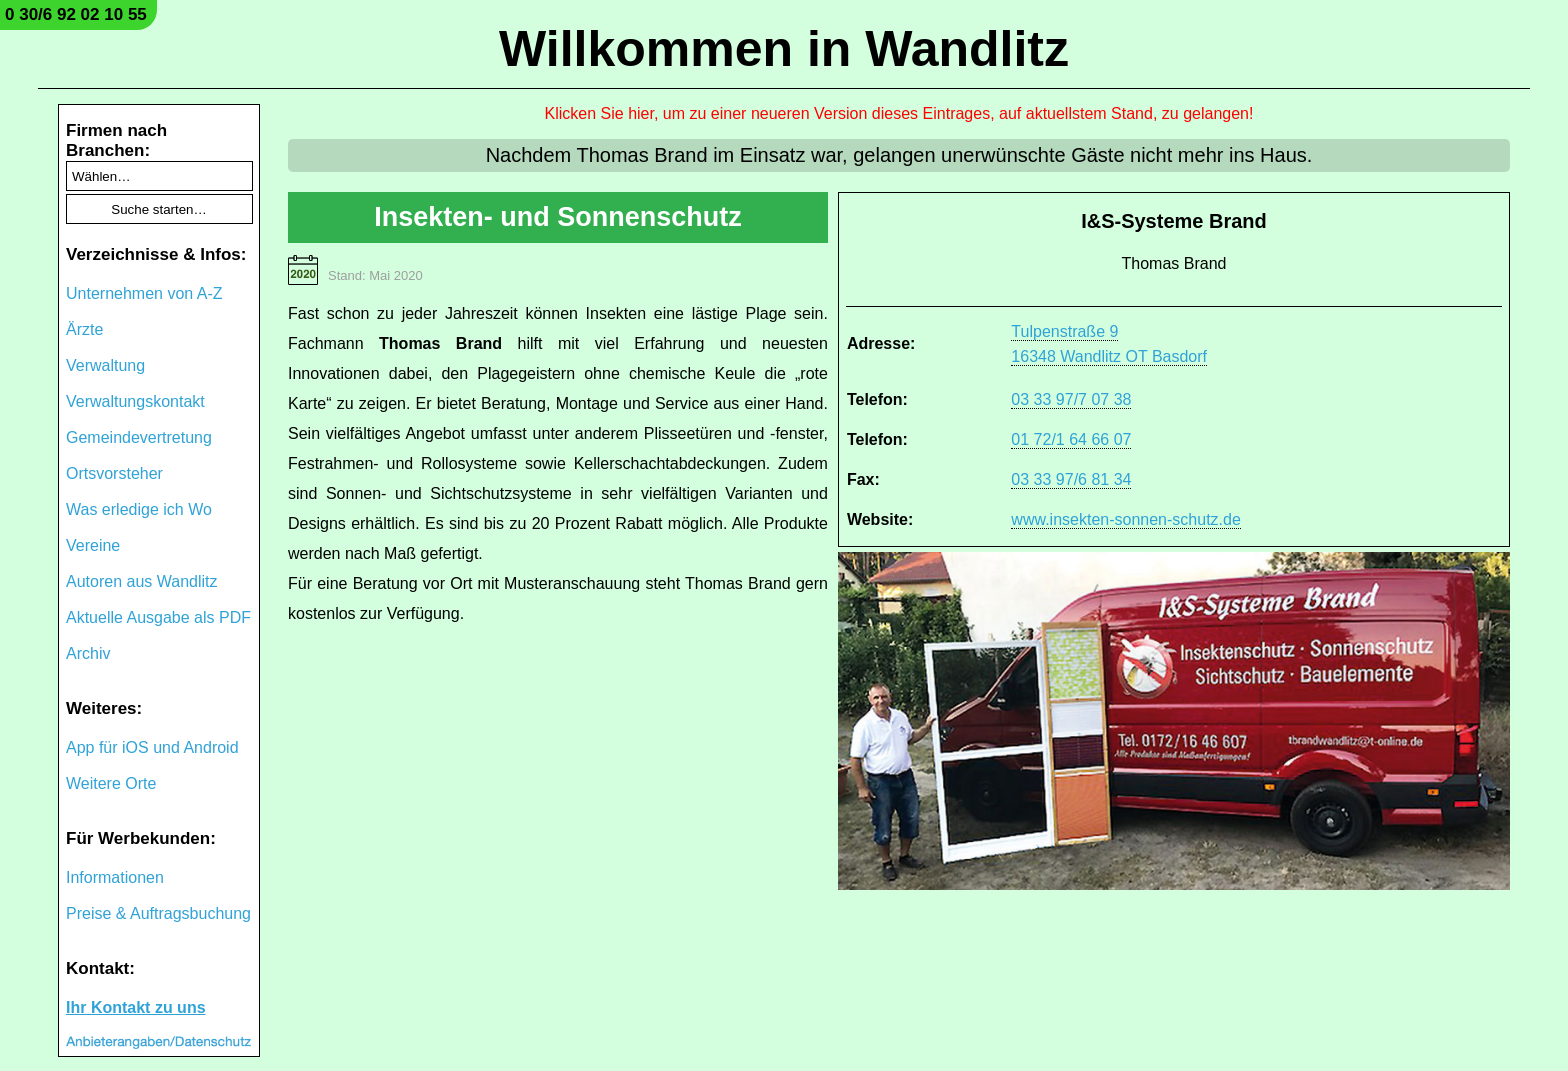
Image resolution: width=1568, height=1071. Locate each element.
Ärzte (84, 329)
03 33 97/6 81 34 (1071, 479)
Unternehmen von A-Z (144, 293)
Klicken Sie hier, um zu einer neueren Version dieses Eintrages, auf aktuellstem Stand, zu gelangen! (899, 113)
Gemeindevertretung (139, 437)
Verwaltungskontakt (135, 401)
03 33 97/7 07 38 (1071, 399)
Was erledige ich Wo (139, 509)
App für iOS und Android (152, 747)
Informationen (115, 877)
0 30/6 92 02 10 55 (76, 14)
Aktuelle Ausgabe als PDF (158, 617)
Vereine (93, 545)
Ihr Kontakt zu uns (136, 1007)
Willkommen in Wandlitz (784, 49)
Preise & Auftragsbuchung (158, 913)
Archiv (88, 653)
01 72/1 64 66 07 (1071, 439)
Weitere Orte (111, 783)
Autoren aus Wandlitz (141, 581)
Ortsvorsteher (114, 473)
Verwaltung (105, 365)
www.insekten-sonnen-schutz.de (1125, 519)
